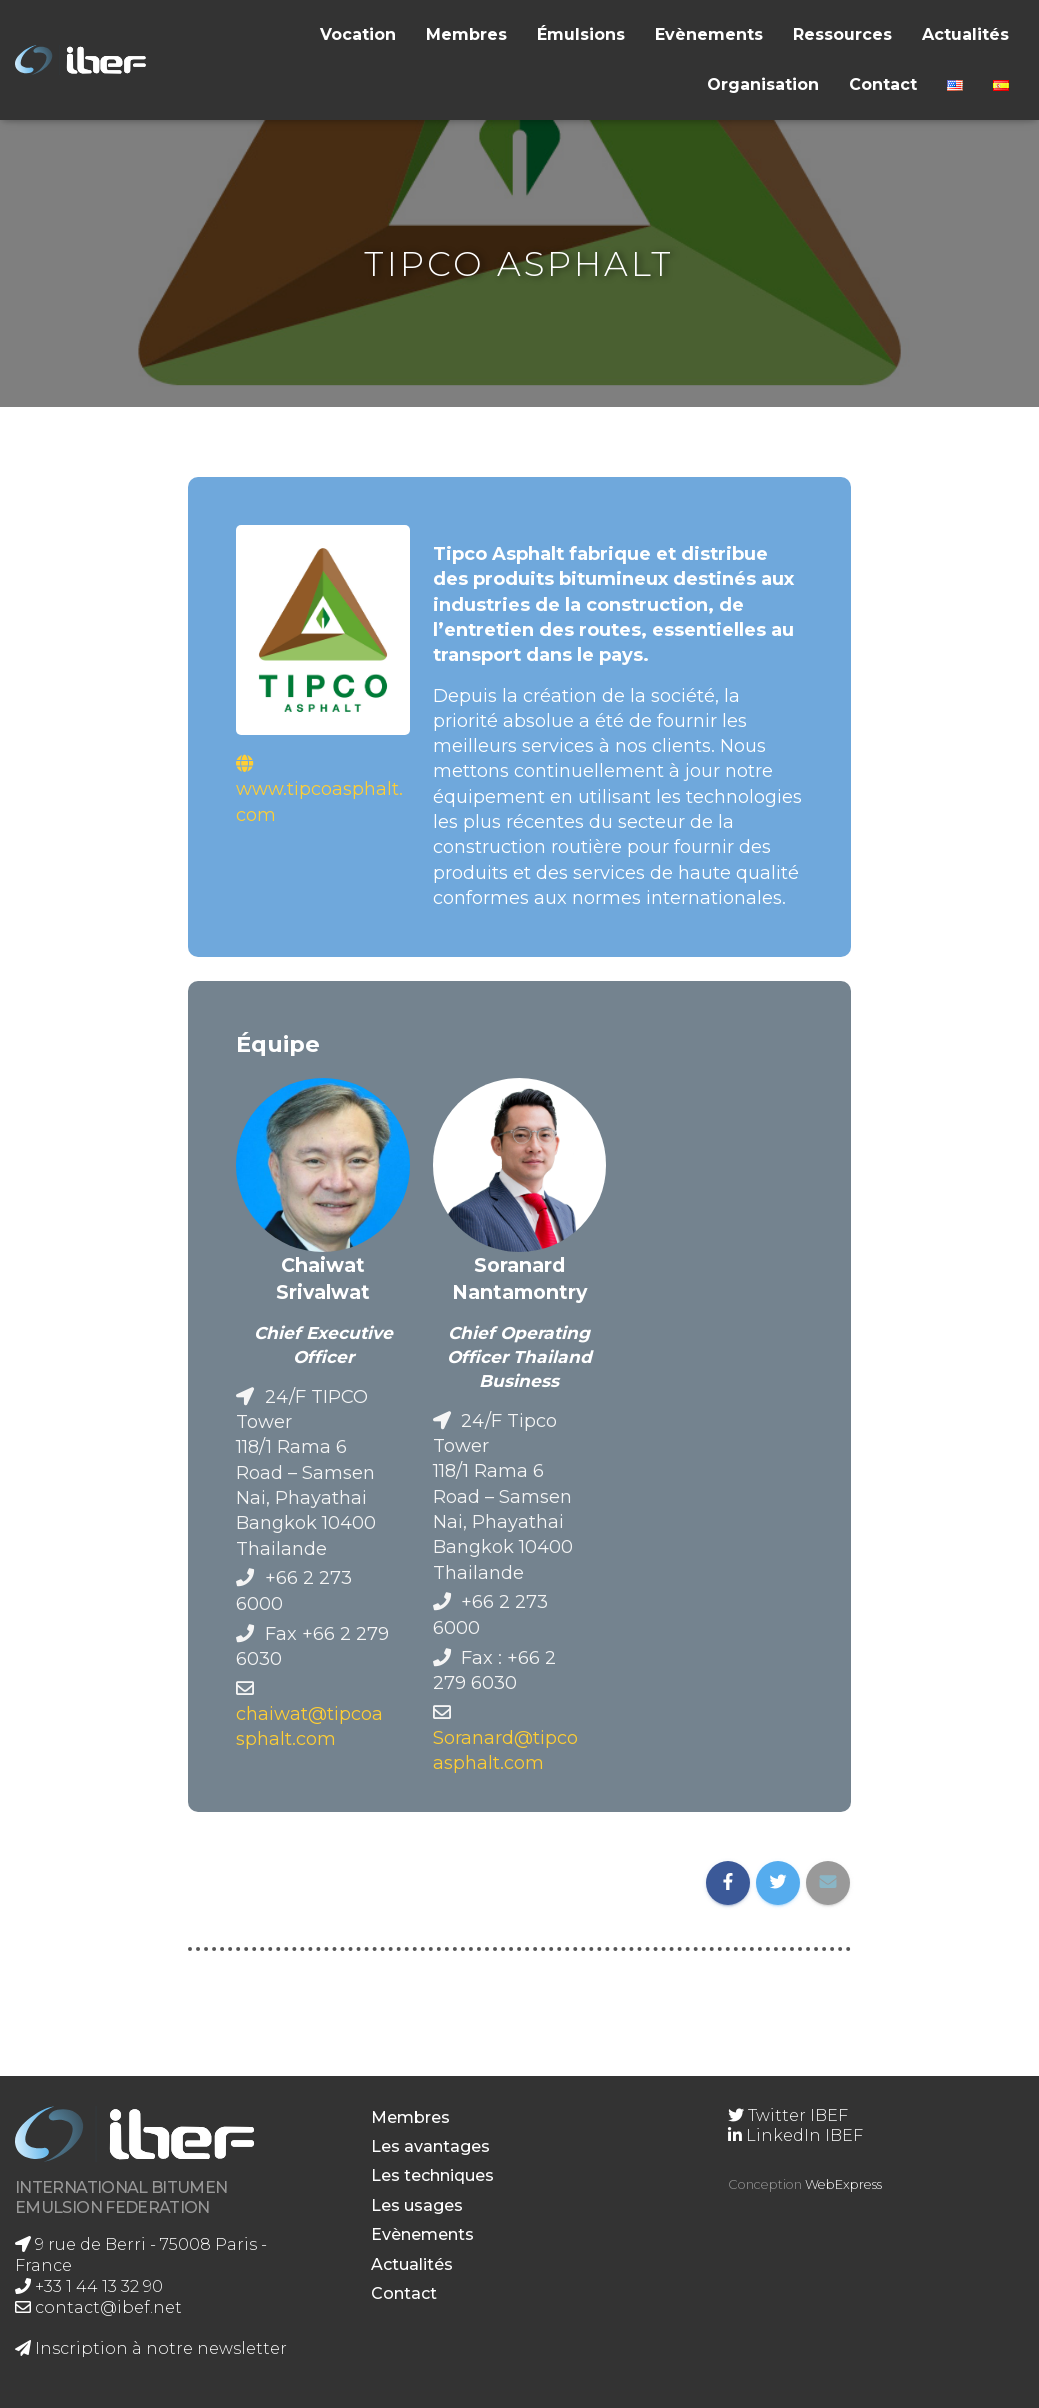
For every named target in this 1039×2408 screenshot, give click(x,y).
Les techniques (432, 2175)
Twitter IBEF (788, 2115)
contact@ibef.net (98, 2307)
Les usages (417, 2205)
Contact (883, 84)
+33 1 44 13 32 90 (89, 2286)
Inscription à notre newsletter (151, 2348)
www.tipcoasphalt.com (319, 801)
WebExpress (843, 2184)
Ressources (842, 34)
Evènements (709, 34)
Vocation (358, 34)
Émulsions (581, 34)
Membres (466, 34)
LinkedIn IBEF (795, 2135)
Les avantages (430, 2146)
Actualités (965, 34)
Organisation (763, 84)
